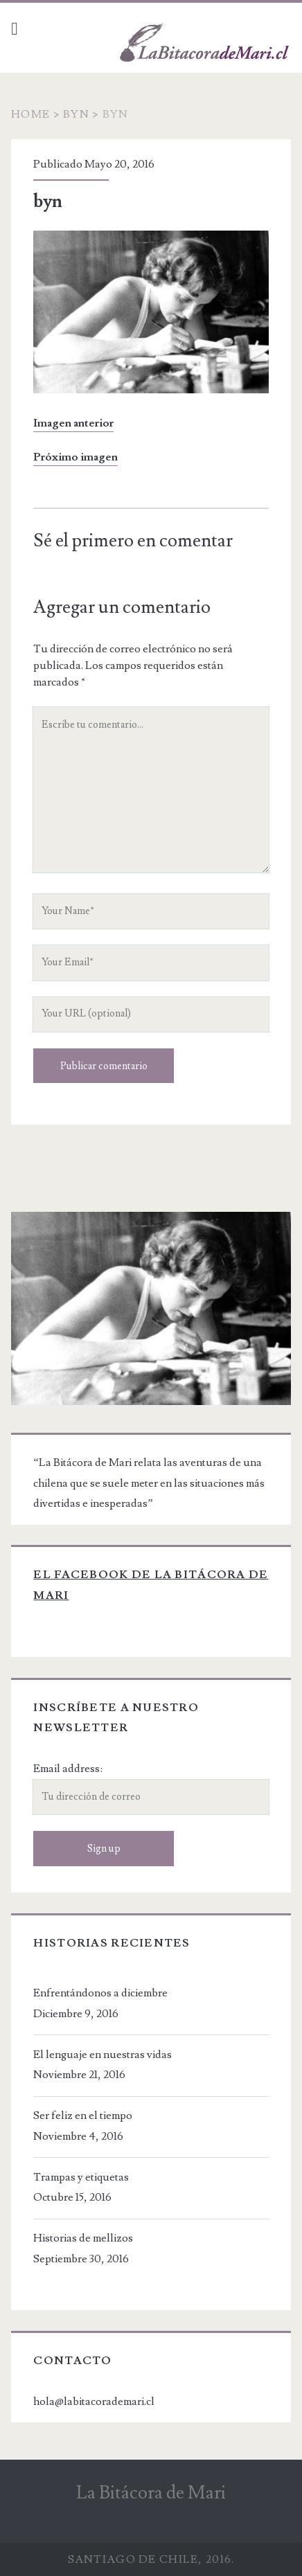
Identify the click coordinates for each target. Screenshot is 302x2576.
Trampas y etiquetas (81, 2177)
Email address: (68, 1769)
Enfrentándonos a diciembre (100, 1993)
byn (76, 114)
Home (30, 114)
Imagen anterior (73, 423)
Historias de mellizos (83, 2238)
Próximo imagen (75, 457)
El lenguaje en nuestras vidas (102, 2054)
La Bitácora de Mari (151, 2493)
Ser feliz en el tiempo (82, 2115)
